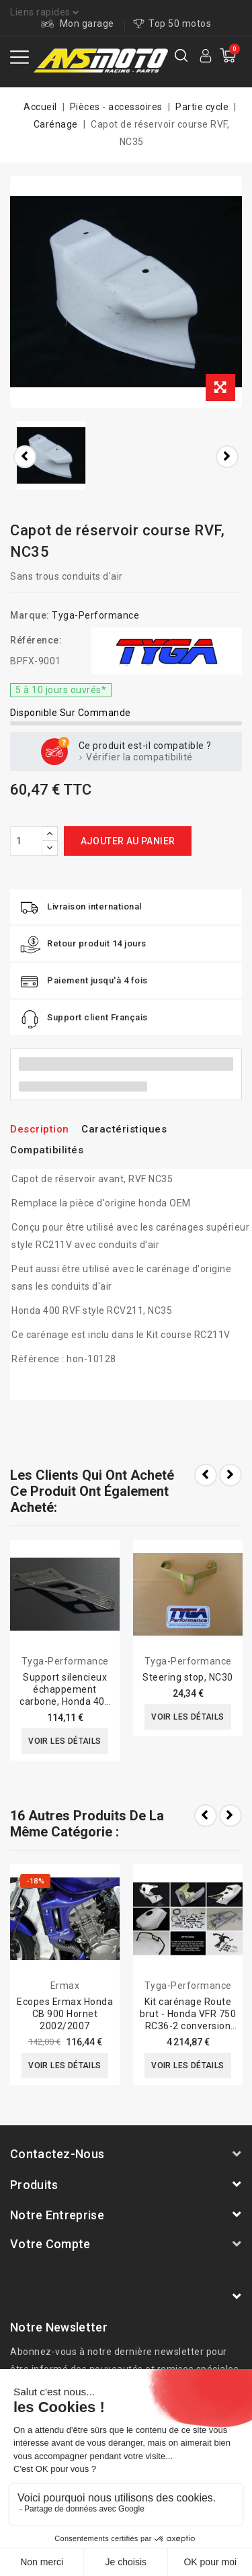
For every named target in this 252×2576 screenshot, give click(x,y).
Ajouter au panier (128, 841)
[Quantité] (26, 841)
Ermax (65, 1985)
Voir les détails (64, 1741)
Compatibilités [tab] (46, 1150)
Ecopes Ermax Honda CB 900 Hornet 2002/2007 (65, 2013)
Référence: (36, 640)
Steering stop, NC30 (187, 1677)
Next (230, 1815)
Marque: (30, 615)
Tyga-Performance (95, 615)
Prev (205, 1815)
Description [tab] (39, 1129)
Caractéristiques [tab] (124, 1129)
